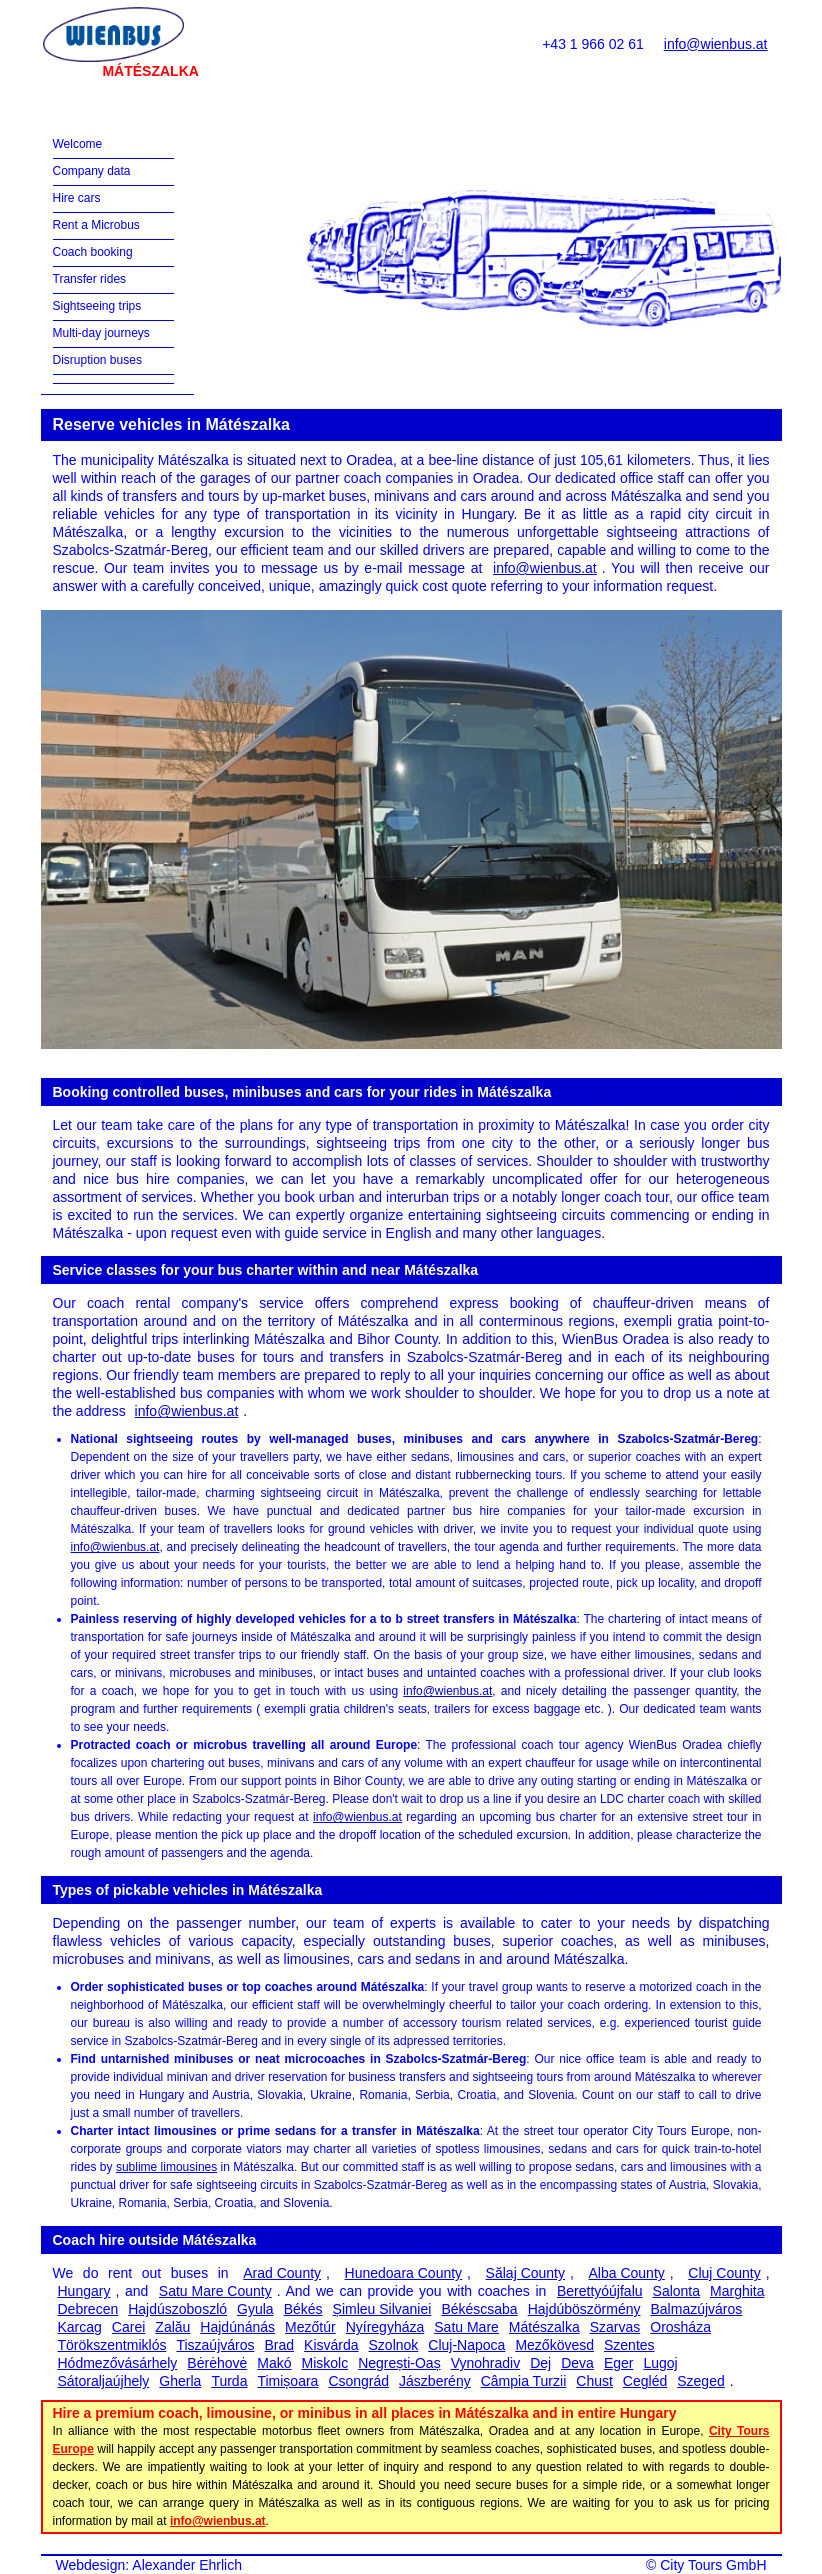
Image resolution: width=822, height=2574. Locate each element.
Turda (229, 2381)
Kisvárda (331, 2345)
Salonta (676, 2291)
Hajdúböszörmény (584, 2309)
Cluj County (724, 2273)
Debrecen (88, 2309)
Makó (274, 2363)
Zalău (172, 2327)
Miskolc (325, 2363)
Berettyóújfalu (600, 2291)
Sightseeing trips (97, 306)
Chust (594, 2381)
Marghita (737, 2291)
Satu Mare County (215, 2291)
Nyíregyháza (385, 2327)
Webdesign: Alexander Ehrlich (149, 2565)
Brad (279, 2345)
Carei (128, 2327)
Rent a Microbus (96, 225)
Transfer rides (90, 279)
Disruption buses (97, 360)
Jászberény (435, 2381)
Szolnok (394, 2345)
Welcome (78, 144)
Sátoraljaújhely (104, 2381)
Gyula (255, 2309)
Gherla (180, 2381)
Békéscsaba (479, 2309)
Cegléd (645, 2381)
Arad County (282, 2273)
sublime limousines (166, 2167)
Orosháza (680, 2327)
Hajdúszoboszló (177, 2309)
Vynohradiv (486, 2363)
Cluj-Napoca (466, 2345)
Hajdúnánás (237, 2327)
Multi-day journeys (101, 333)
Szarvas (615, 2327)
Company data (92, 171)
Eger (619, 2363)
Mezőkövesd (554, 2345)
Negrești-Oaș (399, 2363)
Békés (303, 2309)
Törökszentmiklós (112, 2345)
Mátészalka (544, 2327)
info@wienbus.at (716, 44)
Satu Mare (466, 2327)
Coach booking (93, 252)
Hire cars (77, 198)
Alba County (627, 2273)
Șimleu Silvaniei (382, 2309)
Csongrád (358, 2381)
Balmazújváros (697, 2309)
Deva (577, 2363)
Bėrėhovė (217, 2363)
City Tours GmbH (713, 2565)
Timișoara (287, 2381)
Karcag (80, 2327)
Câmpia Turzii (524, 2381)
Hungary (84, 2291)
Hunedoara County (404, 2273)
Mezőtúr (310, 2327)
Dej (540, 2363)
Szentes (629, 2345)
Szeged (700, 2381)
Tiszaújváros (215, 2345)
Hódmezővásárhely (118, 2363)
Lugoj (660, 2363)
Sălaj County (525, 2273)
